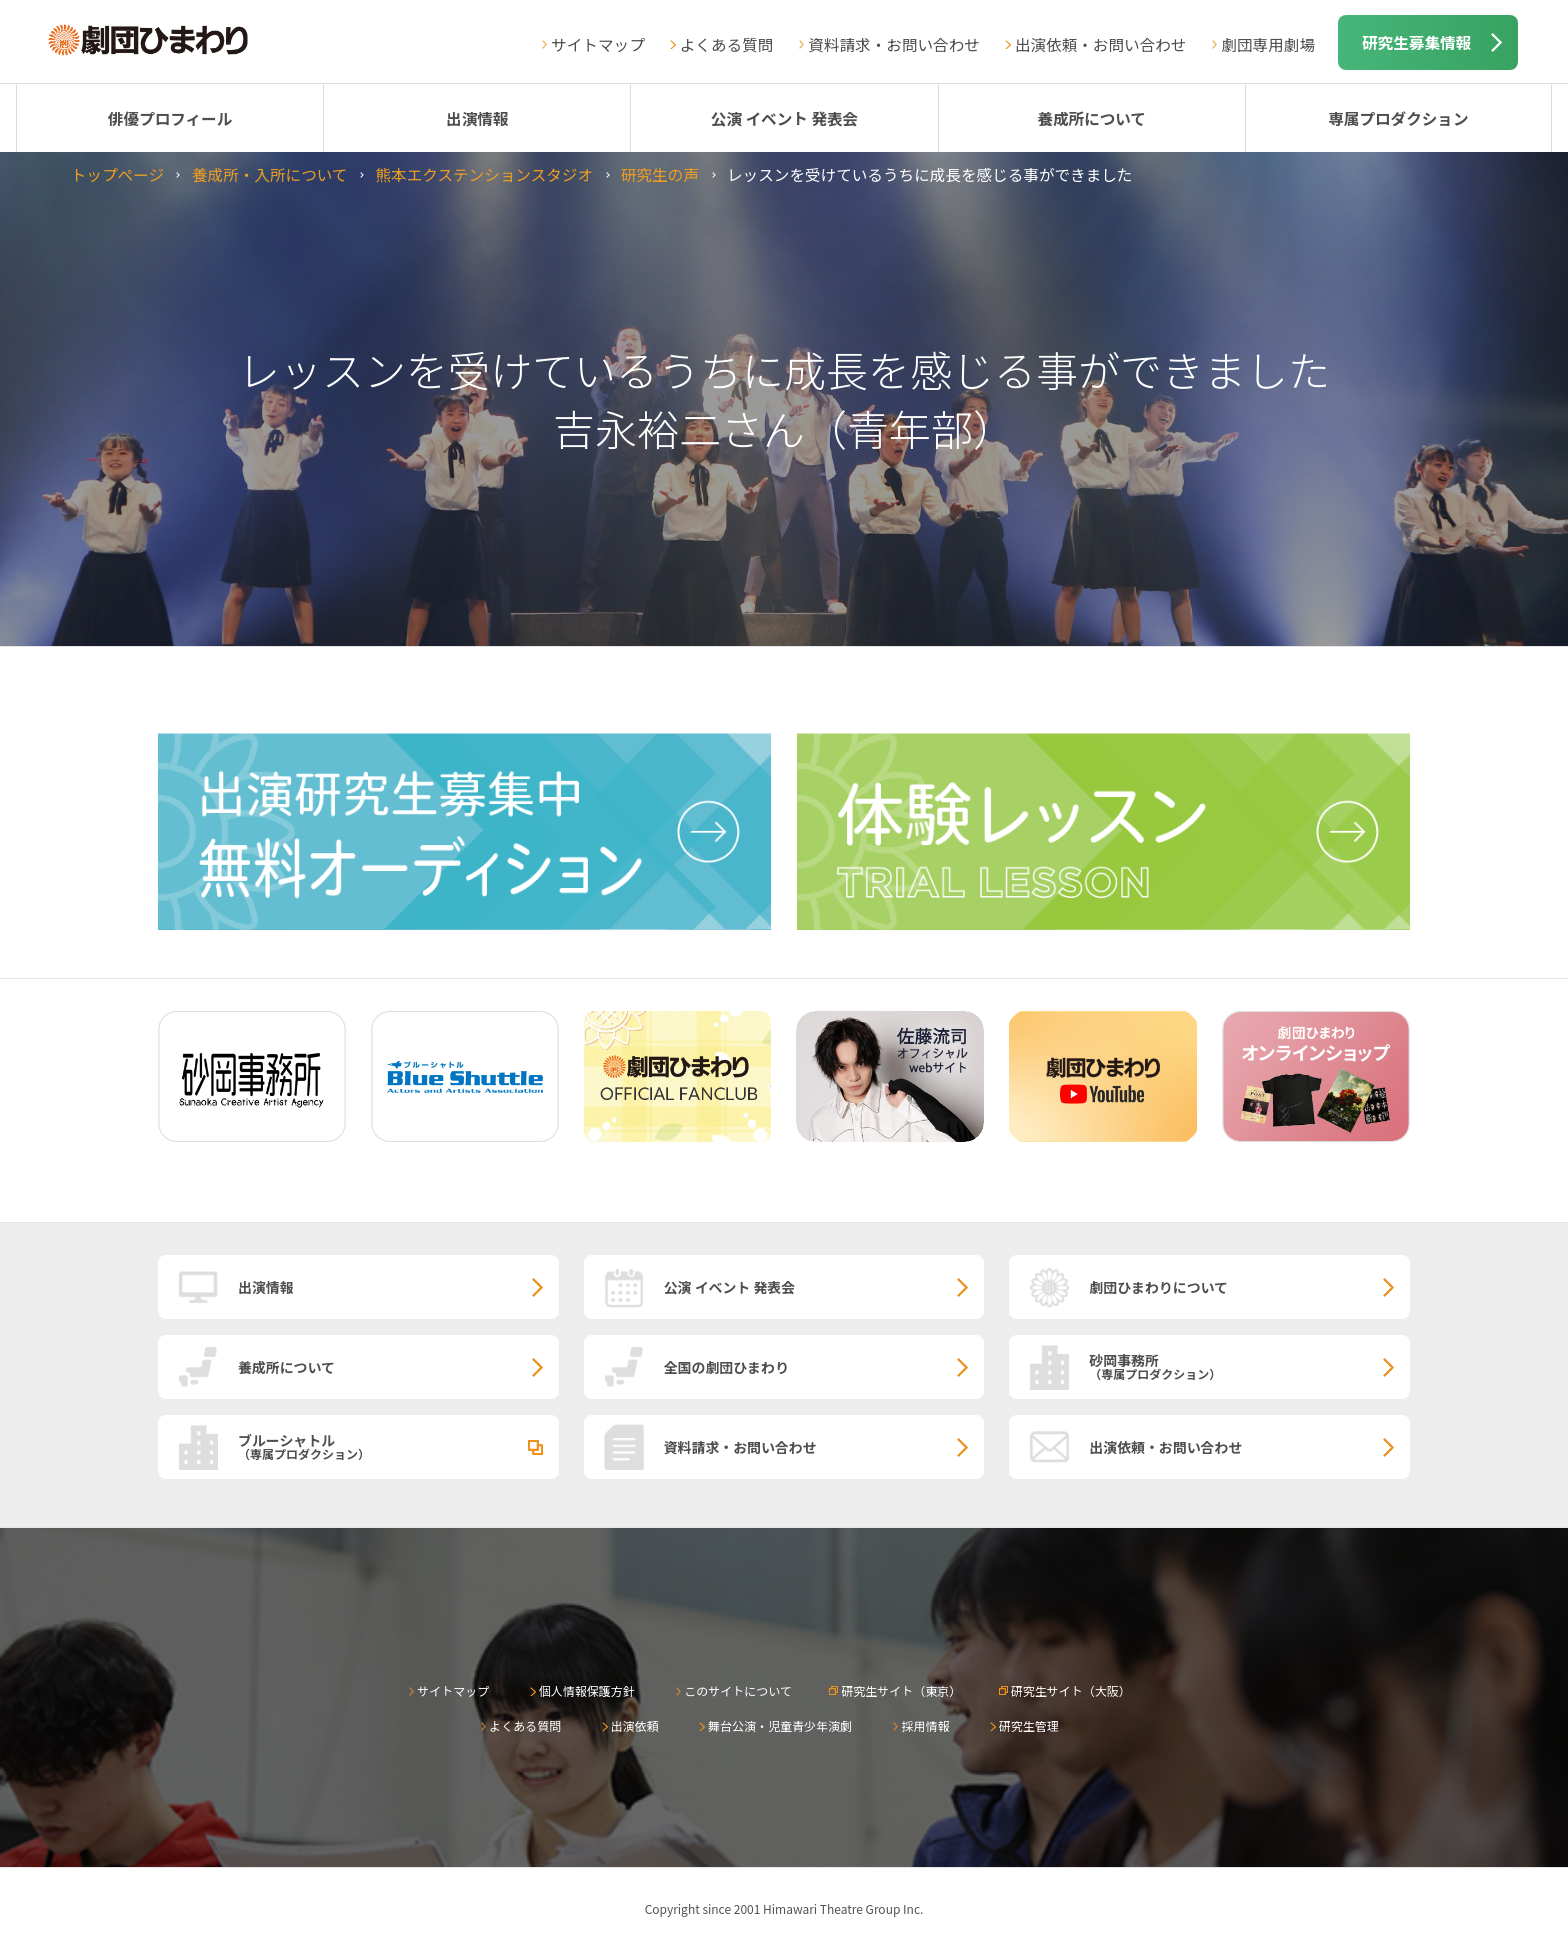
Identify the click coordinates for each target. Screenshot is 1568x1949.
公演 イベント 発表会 (784, 118)
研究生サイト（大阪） (1071, 1690)
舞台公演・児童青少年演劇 (780, 1725)
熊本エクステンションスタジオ (484, 174)
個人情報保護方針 (587, 1690)
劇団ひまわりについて (1158, 1287)
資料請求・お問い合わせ (894, 44)
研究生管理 (1029, 1725)
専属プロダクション (1398, 118)
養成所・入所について (269, 174)
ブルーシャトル (398, 1446)
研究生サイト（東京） (901, 1690)
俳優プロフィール (170, 118)
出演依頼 (635, 1725)
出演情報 (477, 118)
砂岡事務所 (1249, 1366)
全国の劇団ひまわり (726, 1367)
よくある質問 (727, 44)
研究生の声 (660, 174)
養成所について (1091, 118)
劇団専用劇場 (1268, 44)
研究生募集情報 (1416, 42)
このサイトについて (738, 1690)
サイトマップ (598, 44)
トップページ (117, 174)
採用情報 (925, 1725)
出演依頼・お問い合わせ (1101, 44)
